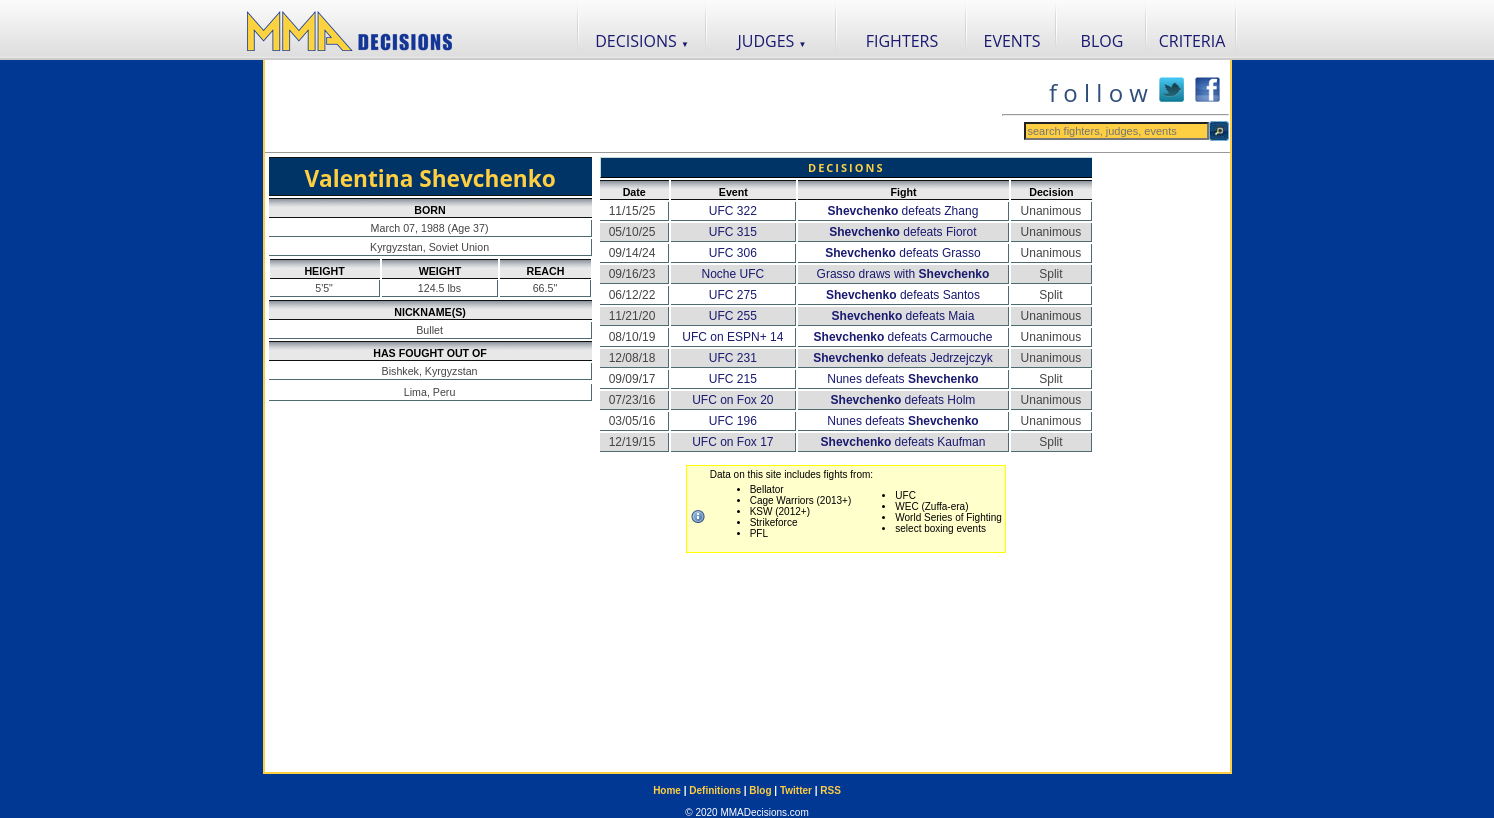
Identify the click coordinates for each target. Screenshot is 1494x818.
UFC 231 (733, 358)
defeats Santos (903, 295)
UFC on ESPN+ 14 (732, 337)
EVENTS (1012, 41)
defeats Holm (903, 400)
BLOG (1102, 41)
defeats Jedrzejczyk (902, 358)
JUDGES (772, 41)
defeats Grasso (902, 253)
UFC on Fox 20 (732, 400)
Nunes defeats (902, 379)
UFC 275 (733, 295)
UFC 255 (733, 316)
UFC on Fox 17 (732, 442)
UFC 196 (733, 421)
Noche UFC (732, 274)
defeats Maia (903, 316)
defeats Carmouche (903, 337)
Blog (760, 790)
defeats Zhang (903, 211)
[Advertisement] (633, 106)
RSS (830, 790)
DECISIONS (642, 41)
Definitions (715, 790)
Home (667, 790)
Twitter (796, 790)
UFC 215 (733, 379)
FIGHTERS (902, 41)
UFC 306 (733, 253)
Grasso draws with (903, 274)
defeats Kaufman (903, 442)
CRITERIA (1192, 41)
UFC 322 (733, 211)
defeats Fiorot (902, 232)
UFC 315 (733, 232)
